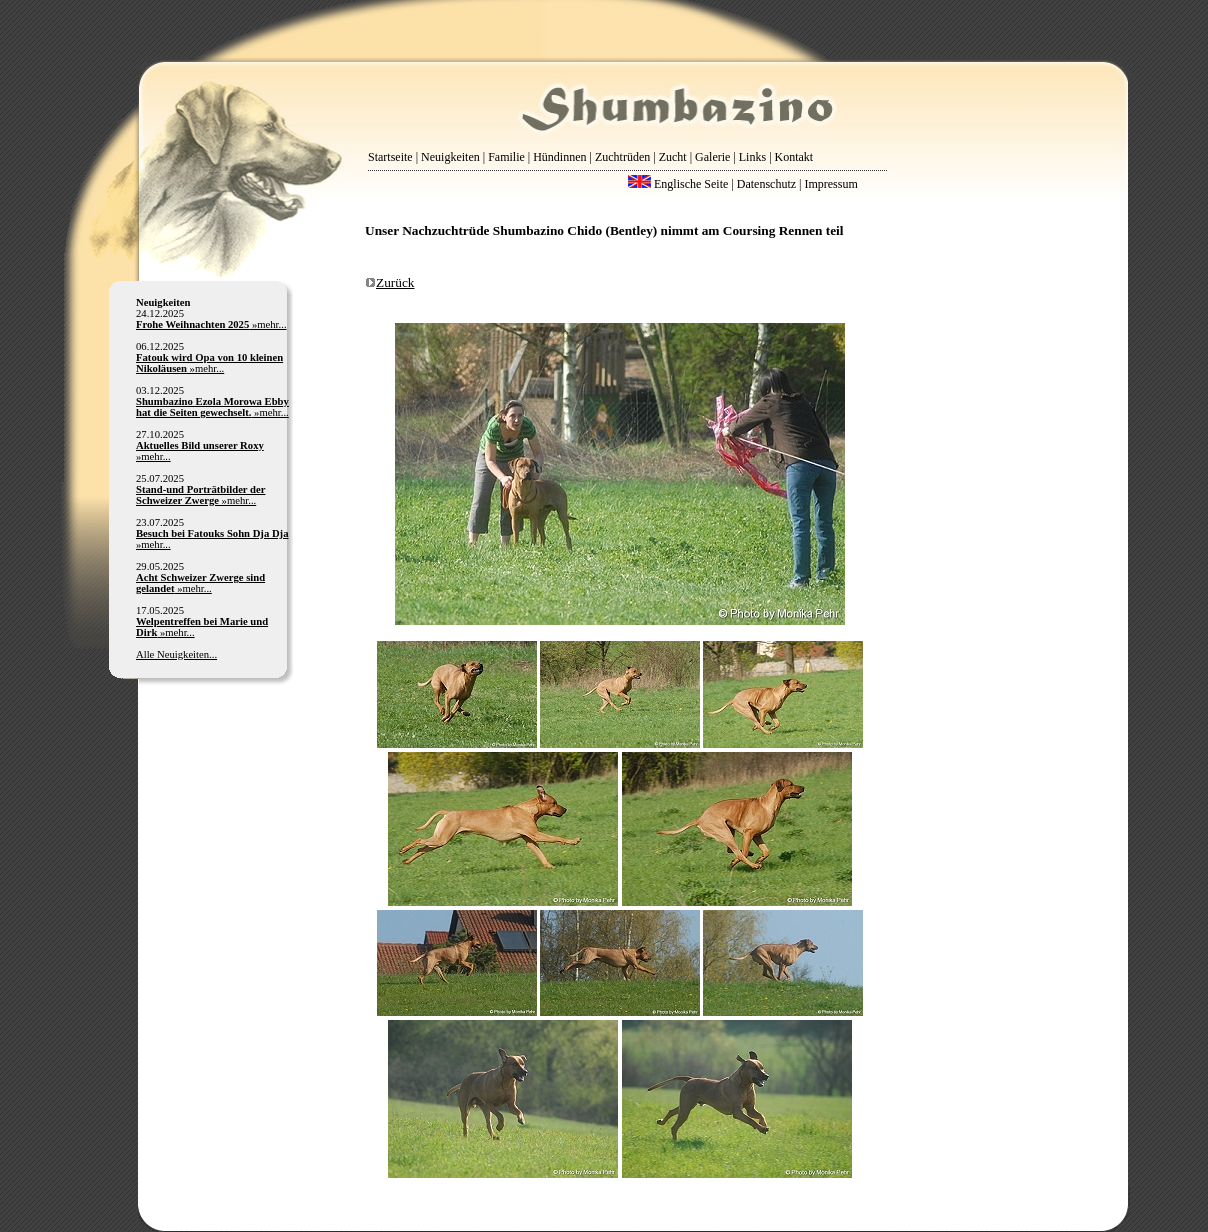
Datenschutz (766, 184)
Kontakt (794, 157)
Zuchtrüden (622, 157)
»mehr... (211, 324)
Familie (506, 157)
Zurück (390, 282)
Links (752, 157)
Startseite (390, 157)
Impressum (830, 184)
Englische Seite (678, 184)
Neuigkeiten (450, 157)
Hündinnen (559, 157)
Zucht (673, 157)
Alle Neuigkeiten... (176, 654)
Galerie (712, 157)
